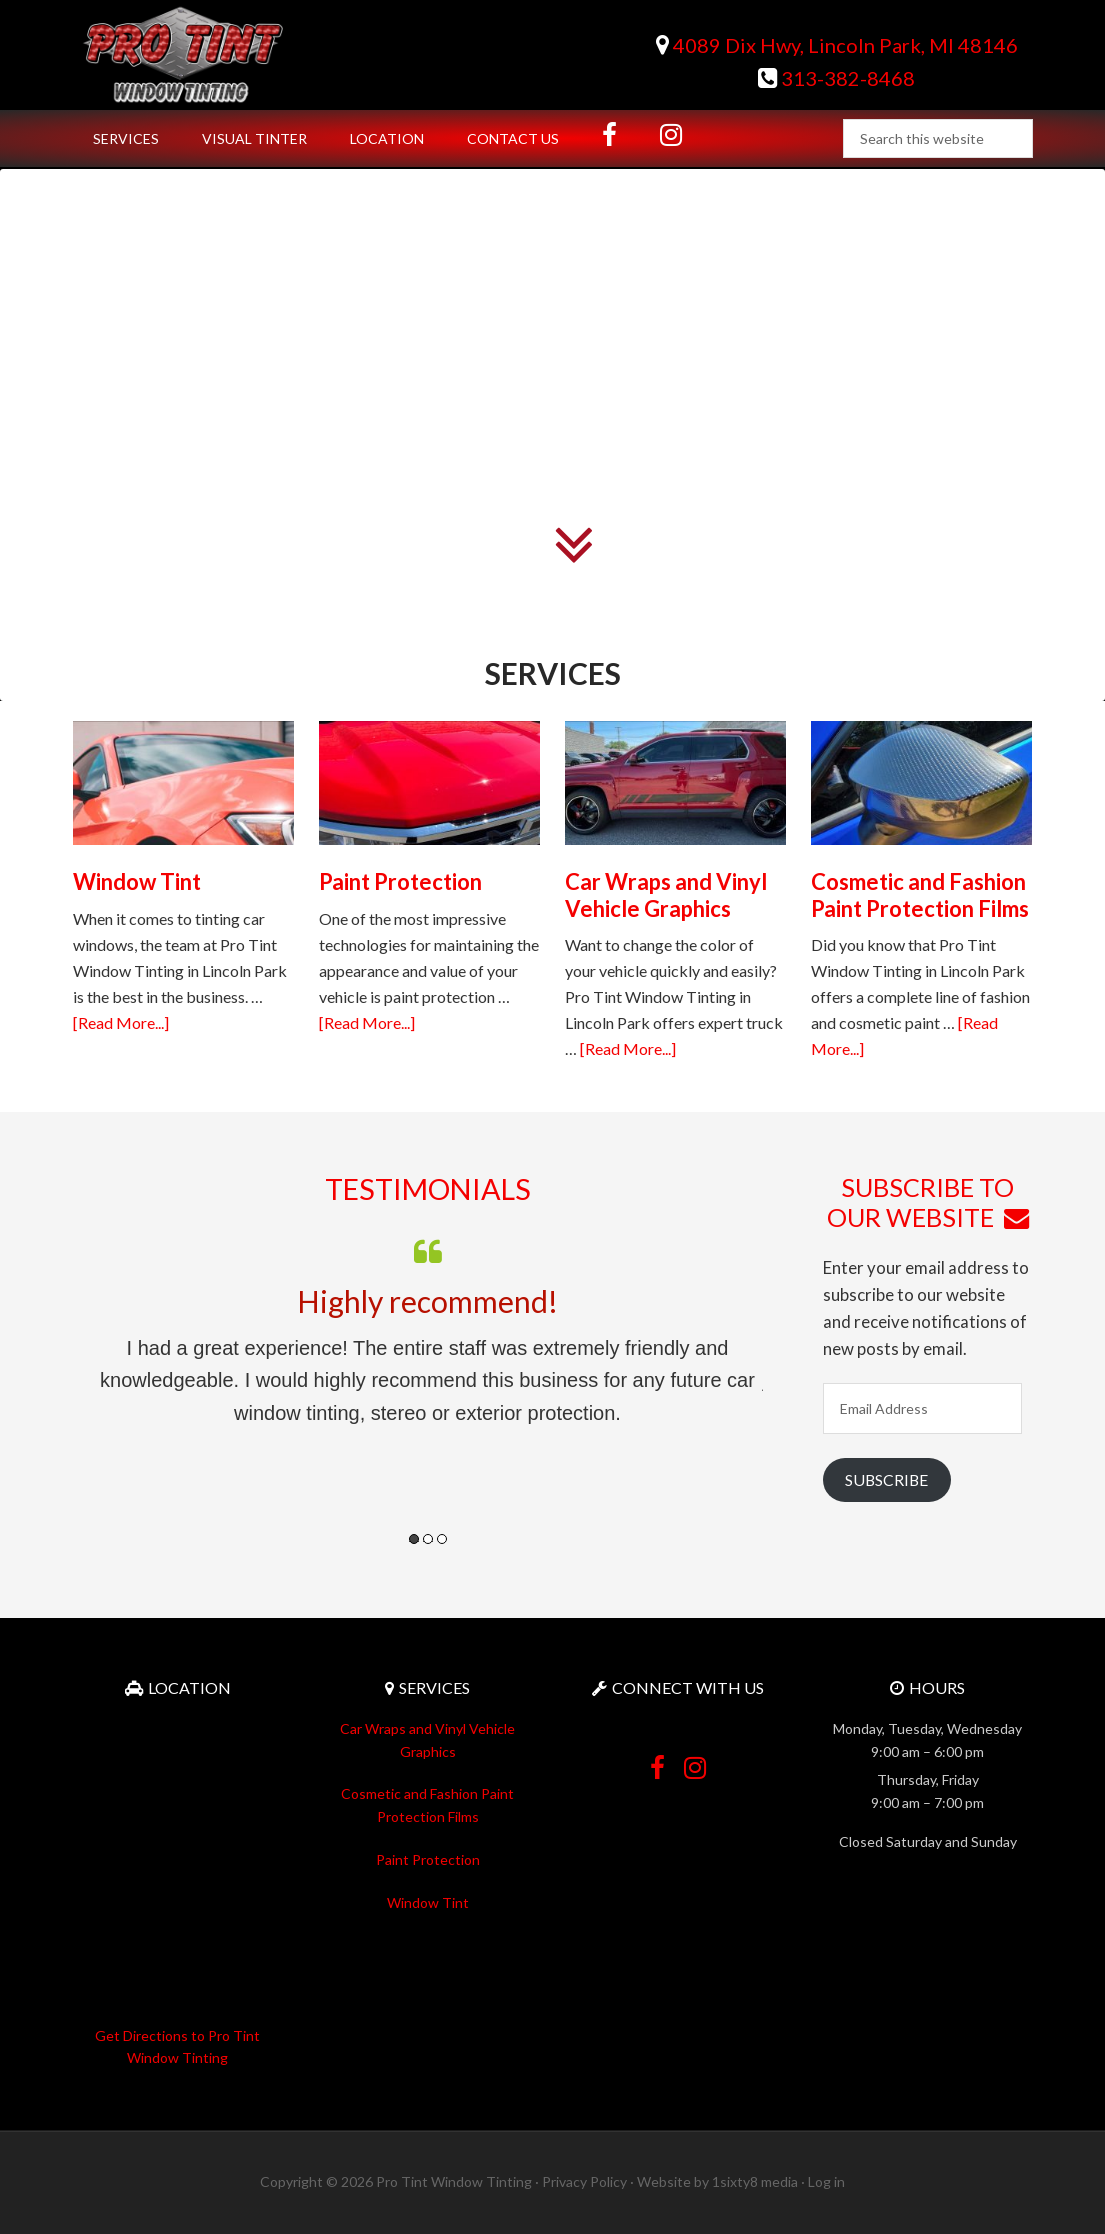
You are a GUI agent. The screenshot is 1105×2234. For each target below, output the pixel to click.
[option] (428, 1331)
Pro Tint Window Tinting (243, 55)
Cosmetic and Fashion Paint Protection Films (920, 894)
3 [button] (442, 1539)
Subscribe (886, 1479)
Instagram (695, 1759)
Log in (826, 2181)
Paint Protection (400, 881)
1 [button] (414, 1539)
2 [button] (428, 1539)
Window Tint (137, 881)
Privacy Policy (584, 2181)
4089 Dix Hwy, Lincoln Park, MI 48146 (837, 45)
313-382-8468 (836, 78)
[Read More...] (121, 1022)
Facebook (657, 1759)
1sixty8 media (755, 2181)
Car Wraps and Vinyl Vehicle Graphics (666, 894)
